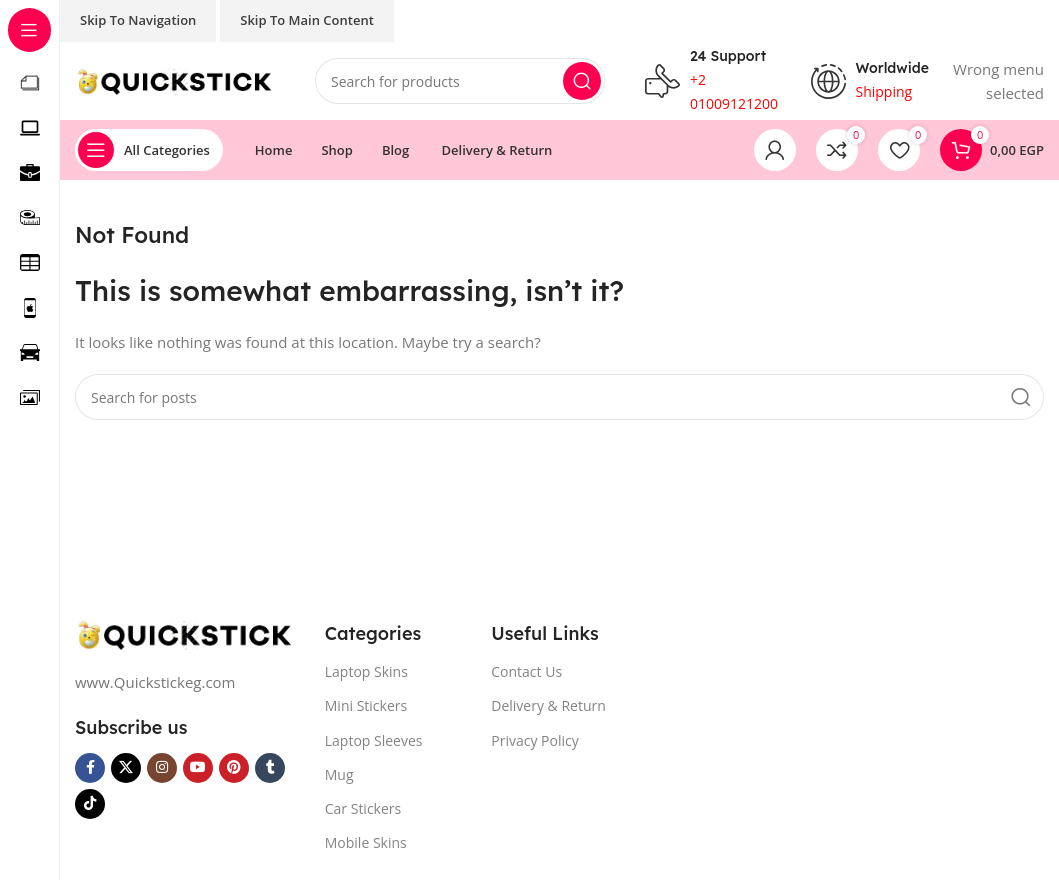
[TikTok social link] (90, 805)
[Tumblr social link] (270, 769)
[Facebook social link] (90, 769)
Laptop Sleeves (374, 741)
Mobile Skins (366, 844)
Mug (339, 775)
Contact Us (526, 673)
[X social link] (126, 769)
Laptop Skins (366, 673)
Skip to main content (307, 20)
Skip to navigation (138, 20)
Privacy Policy (534, 741)
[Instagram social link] (162, 769)
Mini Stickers (366, 707)
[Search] (460, 82)
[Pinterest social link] (234, 769)
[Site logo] (175, 80)
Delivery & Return (548, 707)
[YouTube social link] (198, 769)
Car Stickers (363, 810)
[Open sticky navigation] (149, 152)
